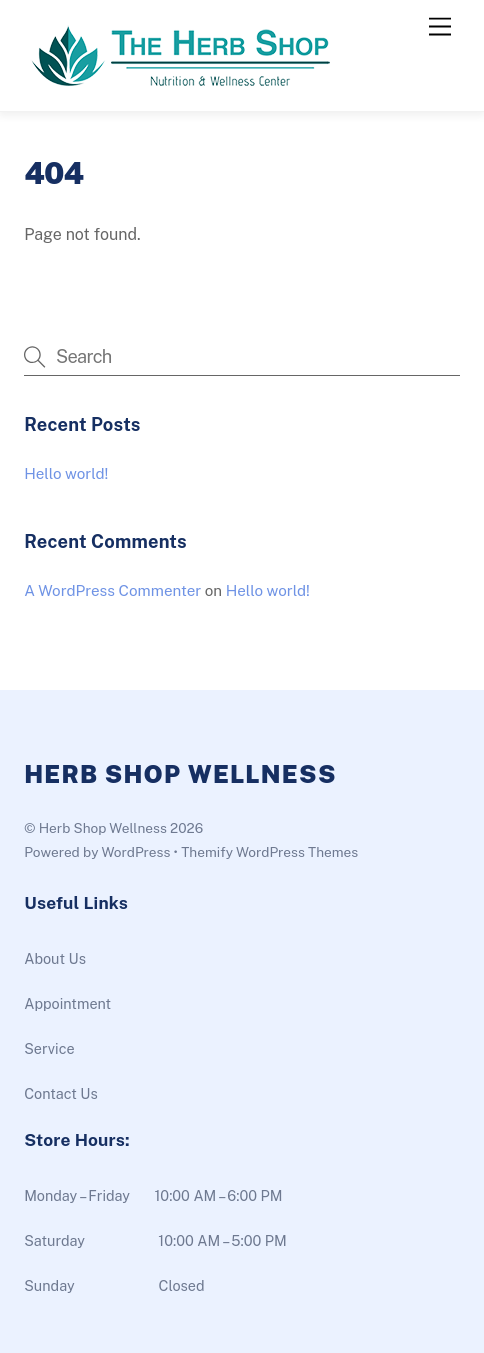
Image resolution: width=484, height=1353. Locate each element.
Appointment (67, 1003)
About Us (55, 958)
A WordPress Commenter (112, 590)
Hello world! (66, 473)
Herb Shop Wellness (103, 828)
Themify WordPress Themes (269, 852)
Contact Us (60, 1093)
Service (49, 1048)
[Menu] (440, 27)
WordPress (135, 852)
